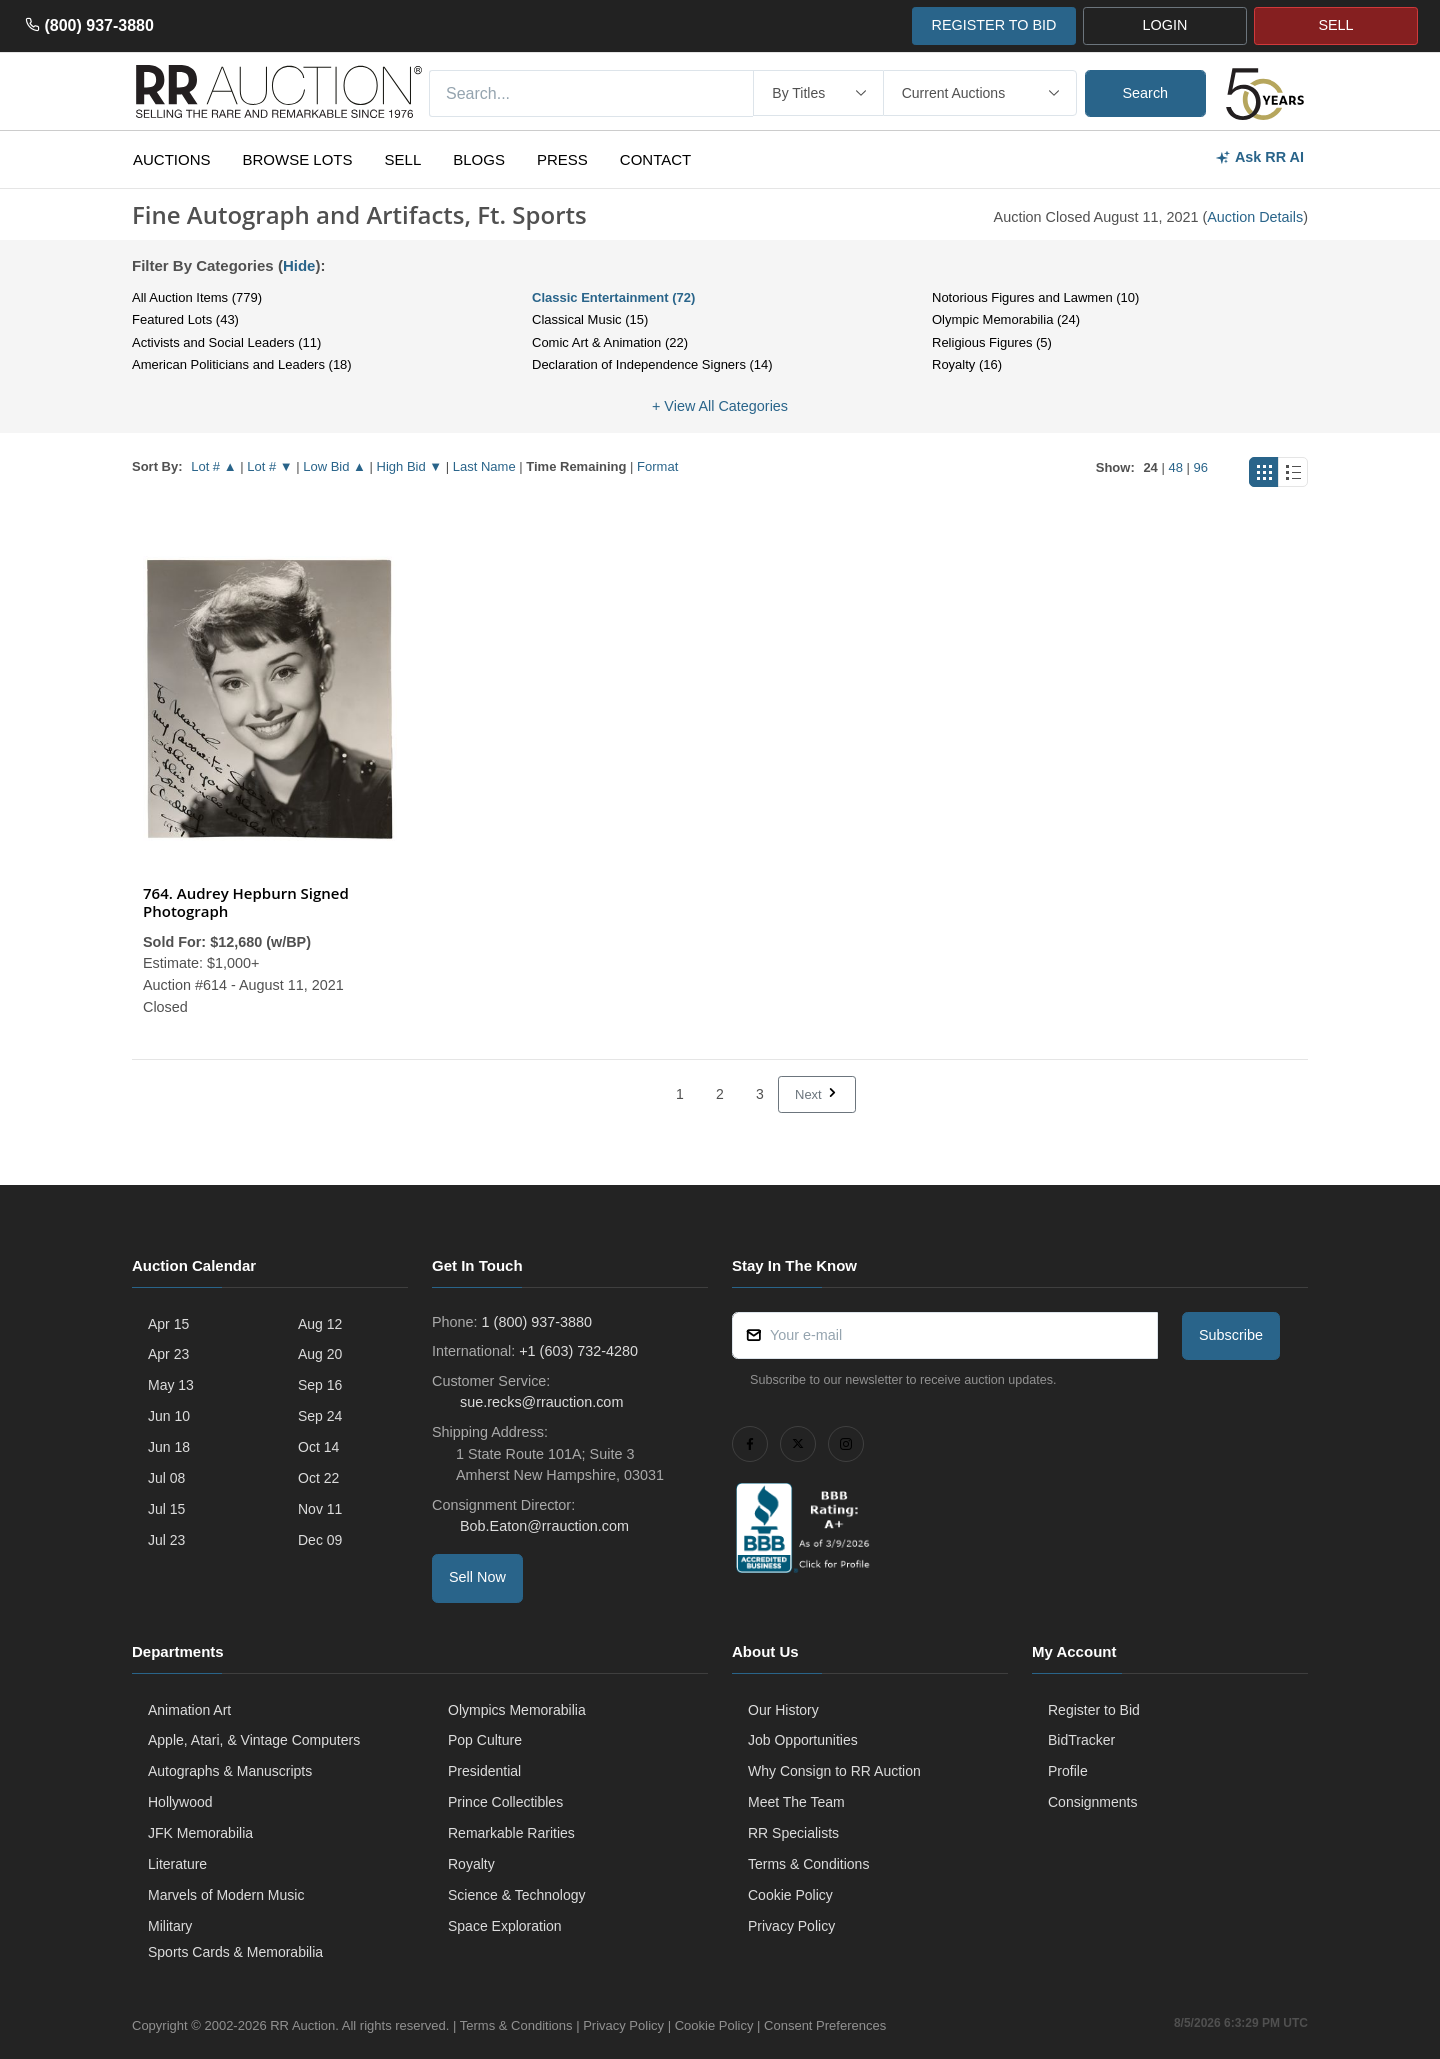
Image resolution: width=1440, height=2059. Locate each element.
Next (817, 1094)
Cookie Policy (790, 1895)
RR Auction (302, 2025)
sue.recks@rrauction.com (539, 1402)
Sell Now (477, 1577)
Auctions (172, 159)
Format (657, 466)
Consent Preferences (825, 2025)
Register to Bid (1094, 1710)
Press (562, 159)
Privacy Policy (791, 1926)
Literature (177, 1864)
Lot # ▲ (213, 466)
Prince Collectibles (505, 1802)
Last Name (484, 466)
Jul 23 (166, 1540)
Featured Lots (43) (185, 319)
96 (1201, 467)
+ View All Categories (720, 406)
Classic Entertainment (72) (613, 297)
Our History (783, 1710)
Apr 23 (168, 1354)
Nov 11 (320, 1509)
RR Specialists (793, 1833)
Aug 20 (320, 1354)
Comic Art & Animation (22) (610, 342)
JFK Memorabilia (200, 1833)
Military (170, 1926)
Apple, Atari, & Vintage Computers (254, 1740)
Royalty (471, 1864)
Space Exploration (505, 1926)
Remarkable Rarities (511, 1833)
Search (1146, 93)
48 (1175, 467)
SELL (1335, 25)
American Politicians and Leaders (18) (242, 364)
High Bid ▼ (410, 466)
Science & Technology (517, 1895)
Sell (403, 159)
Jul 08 (166, 1478)
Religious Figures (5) (992, 342)
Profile (1068, 1771)
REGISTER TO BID (993, 25)
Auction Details (1255, 217)
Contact (655, 159)
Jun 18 (169, 1447)
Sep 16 (320, 1385)
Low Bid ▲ (334, 466)
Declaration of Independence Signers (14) (652, 364)
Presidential (484, 1771)
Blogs (479, 159)
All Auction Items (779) (197, 297)
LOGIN (1165, 25)
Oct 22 (318, 1478)
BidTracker (1081, 1740)
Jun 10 (169, 1416)
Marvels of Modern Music (226, 1895)
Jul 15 (166, 1509)
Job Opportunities (803, 1740)
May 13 (171, 1385)
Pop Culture (485, 1740)
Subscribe (1231, 1335)
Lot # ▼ (269, 466)
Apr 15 (168, 1324)
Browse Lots (298, 159)
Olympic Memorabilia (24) (1006, 319)
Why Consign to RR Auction (834, 1771)
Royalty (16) (967, 364)
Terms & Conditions (808, 1864)
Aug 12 (320, 1324)
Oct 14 (318, 1447)
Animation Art (189, 1710)
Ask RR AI (1259, 157)
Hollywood (180, 1802)
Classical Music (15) (590, 319)
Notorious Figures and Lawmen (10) (1035, 297)
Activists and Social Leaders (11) (226, 342)
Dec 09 (320, 1540)
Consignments (1093, 1802)
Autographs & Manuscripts (230, 1771)
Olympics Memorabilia (517, 1710)
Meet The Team (796, 1802)
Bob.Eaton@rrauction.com (542, 1526)
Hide (299, 265)
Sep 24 (320, 1416)
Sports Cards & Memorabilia (235, 1952)
